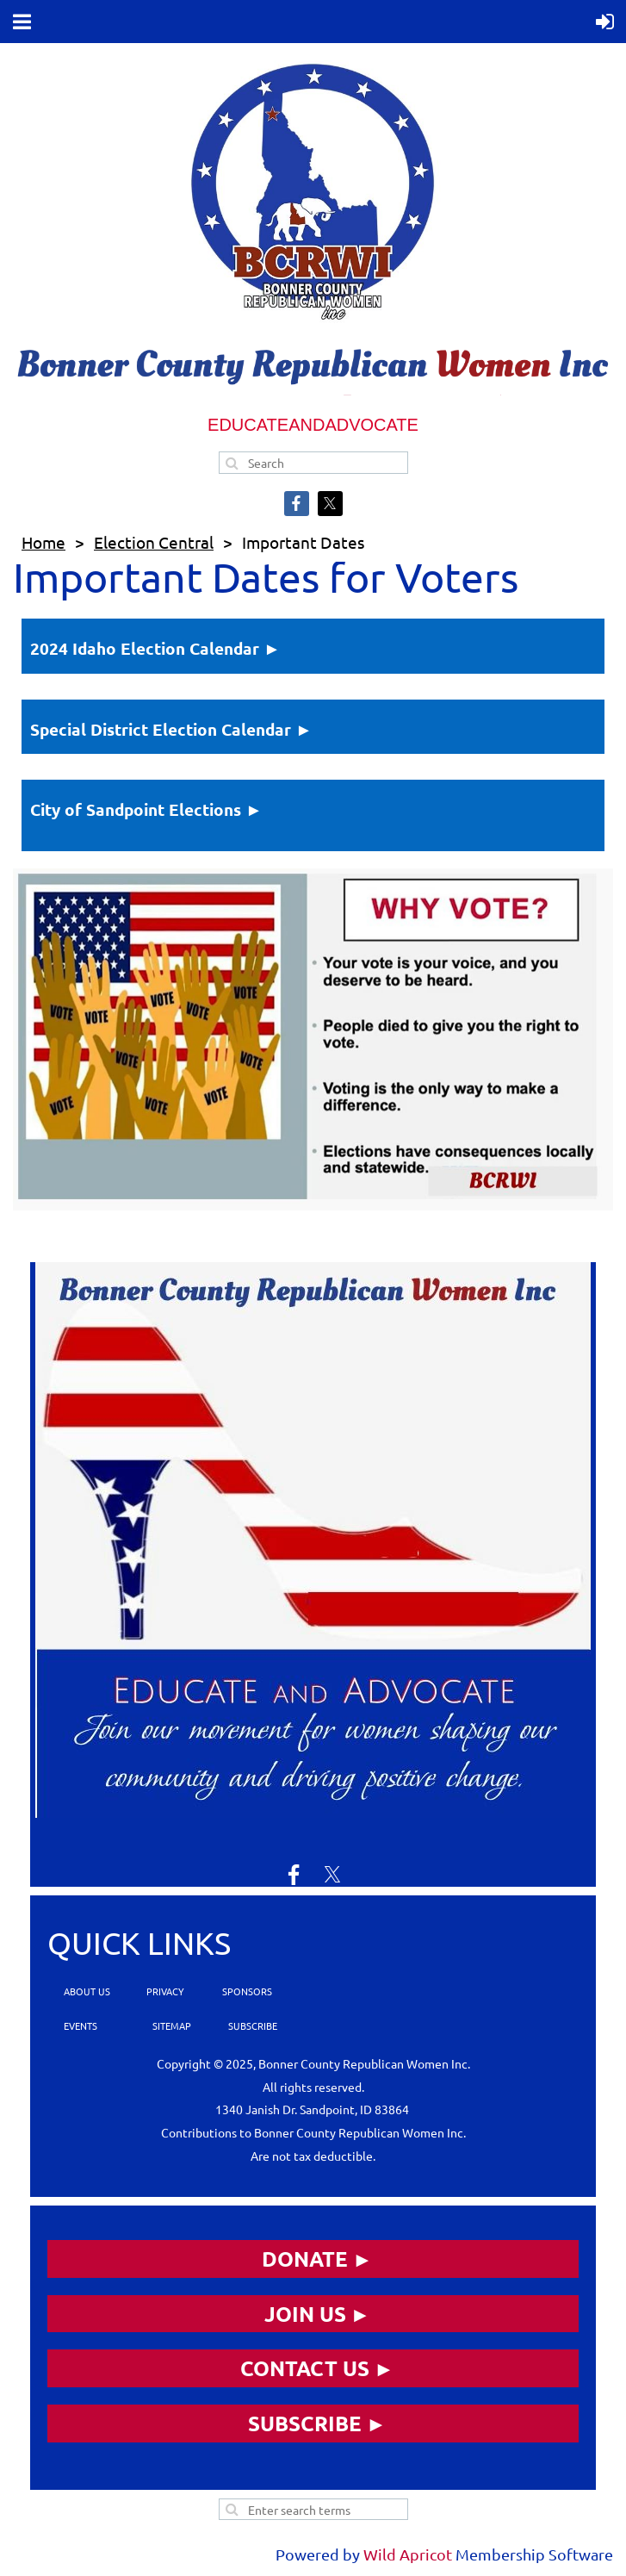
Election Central (154, 542)
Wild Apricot (407, 2554)
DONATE (305, 2258)
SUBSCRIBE (251, 2025)
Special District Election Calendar (160, 729)
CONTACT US (304, 2368)
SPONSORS (247, 1991)
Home (43, 542)
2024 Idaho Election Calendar (144, 648)
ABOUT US (87, 1991)
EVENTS (79, 2025)
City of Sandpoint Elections (135, 809)
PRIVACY (164, 1991)
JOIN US (305, 2313)
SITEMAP (171, 2025)
